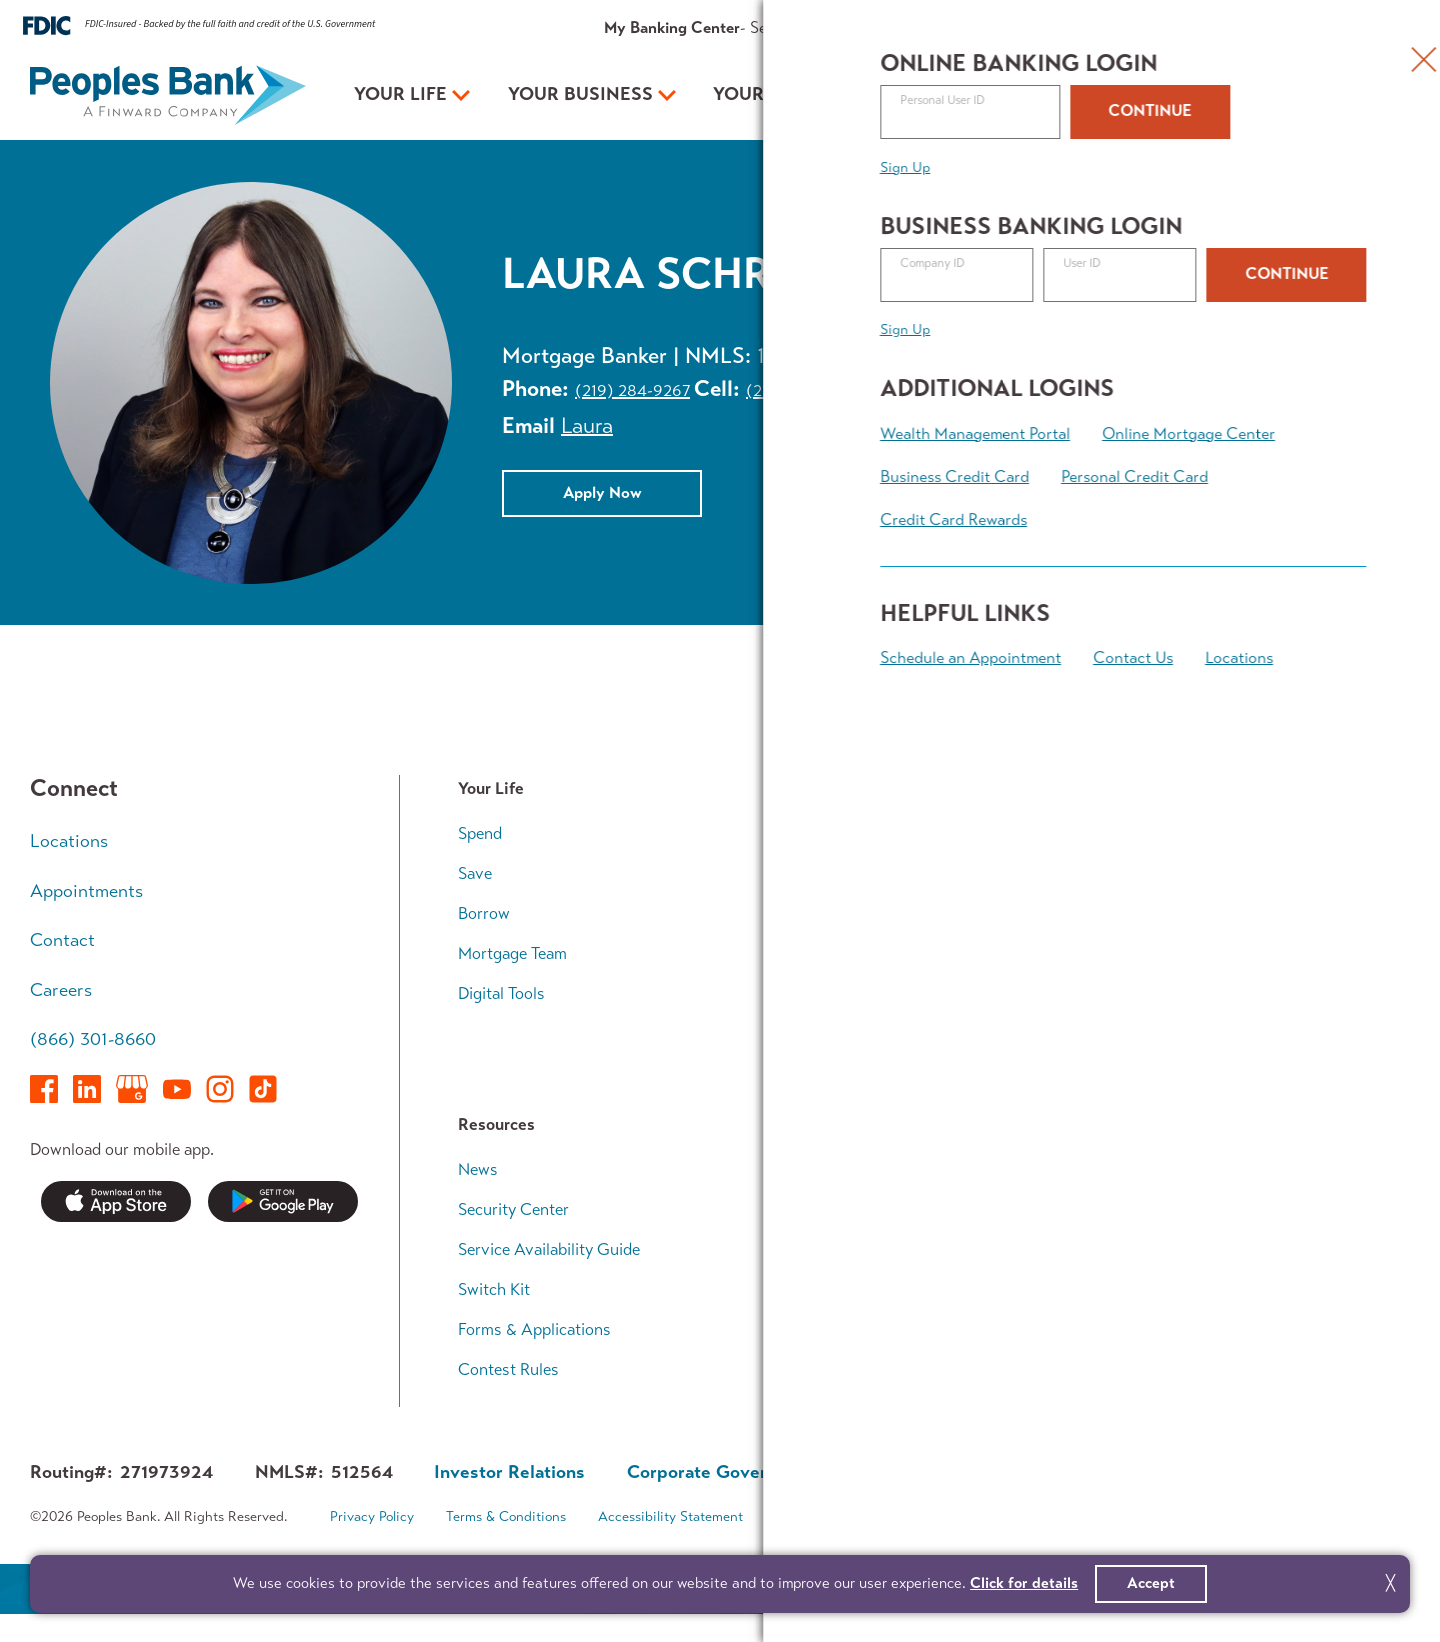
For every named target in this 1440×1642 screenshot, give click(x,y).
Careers (61, 990)
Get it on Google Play (283, 1201)
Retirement (1180, 953)
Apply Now (602, 492)
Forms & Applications (534, 1329)
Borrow (484, 913)
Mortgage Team (512, 953)
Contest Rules (508, 1369)
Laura (587, 425)
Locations (69, 841)
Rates (977, 27)
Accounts (833, 833)
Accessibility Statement (670, 1516)
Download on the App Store (116, 1201)
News (478, 1169)
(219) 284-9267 (632, 390)
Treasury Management (877, 993)
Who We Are (844, 1169)
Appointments (1299, 27)
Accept (1151, 1583)
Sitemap (800, 1516)
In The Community (864, 1249)
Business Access (859, 953)
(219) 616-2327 (800, 390)
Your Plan (765, 94)
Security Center (513, 1209)
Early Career (1184, 833)
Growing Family (1196, 873)
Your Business (580, 94)
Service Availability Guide (549, 1249)
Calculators (1182, 1072)
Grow (819, 913)
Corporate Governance (721, 1472)
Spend (480, 833)
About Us (1131, 27)
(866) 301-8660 (93, 1039)
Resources (1047, 27)
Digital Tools (501, 993)
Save (475, 873)
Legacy (1166, 993)
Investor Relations (864, 1289)
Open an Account (1116, 95)
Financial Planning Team (1224, 1033)
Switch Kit (494, 1289)
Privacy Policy (372, 1516)
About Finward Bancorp (883, 1329)
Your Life (400, 94)
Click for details (1024, 1583)
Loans (820, 873)
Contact (1207, 27)
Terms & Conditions (506, 1516)
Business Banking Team (881, 1033)
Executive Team (853, 1209)
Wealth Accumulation (1217, 913)
